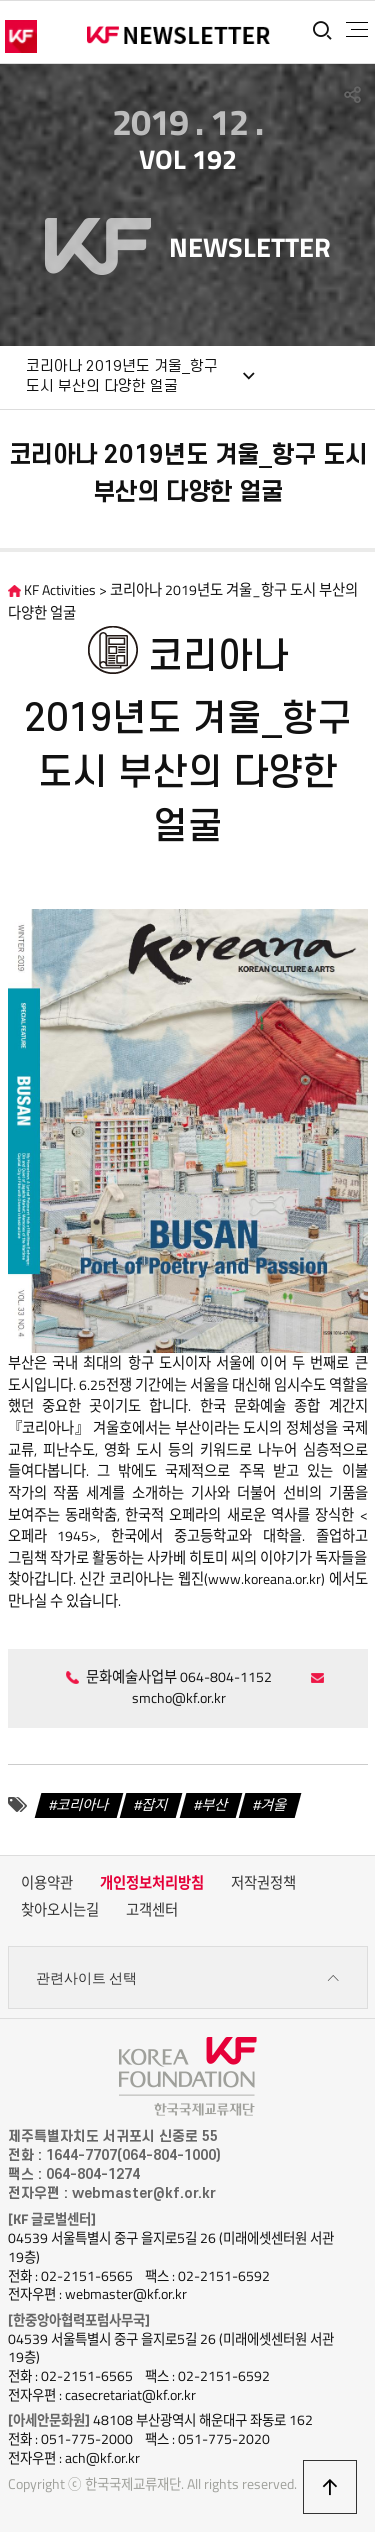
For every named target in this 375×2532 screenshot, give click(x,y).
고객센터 (152, 1910)
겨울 (274, 1805)
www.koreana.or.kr (264, 1579)
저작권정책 (263, 1883)
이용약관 (47, 1883)
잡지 (155, 1805)
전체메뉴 (357, 30)
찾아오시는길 (60, 1910)
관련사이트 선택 (188, 1978)
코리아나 (83, 1805)
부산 (215, 1805)
